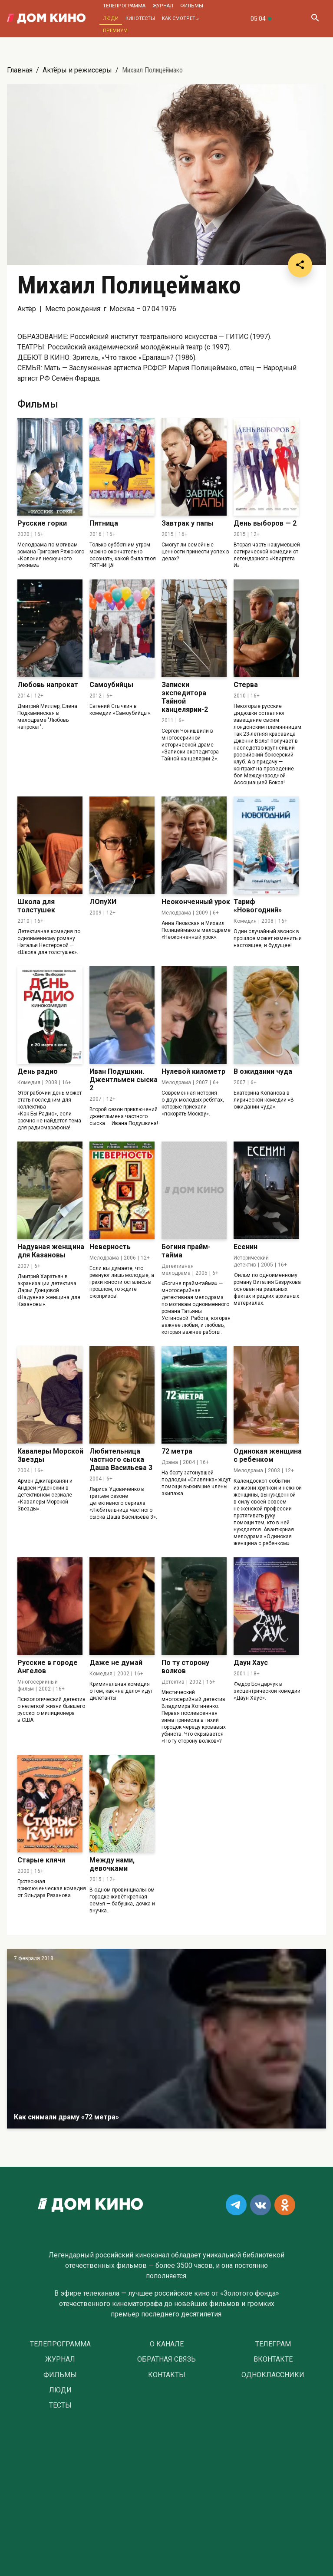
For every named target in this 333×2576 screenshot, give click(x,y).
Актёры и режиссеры (77, 70)
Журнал (162, 6)
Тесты (60, 2405)
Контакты (166, 2375)
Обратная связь (166, 2359)
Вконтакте (273, 2359)
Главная (20, 70)
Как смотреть (180, 18)
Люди (111, 18)
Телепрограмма (124, 6)
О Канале (167, 2344)
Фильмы (191, 6)
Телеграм (273, 2344)
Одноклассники (272, 2375)
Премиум (115, 30)
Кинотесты (140, 18)
